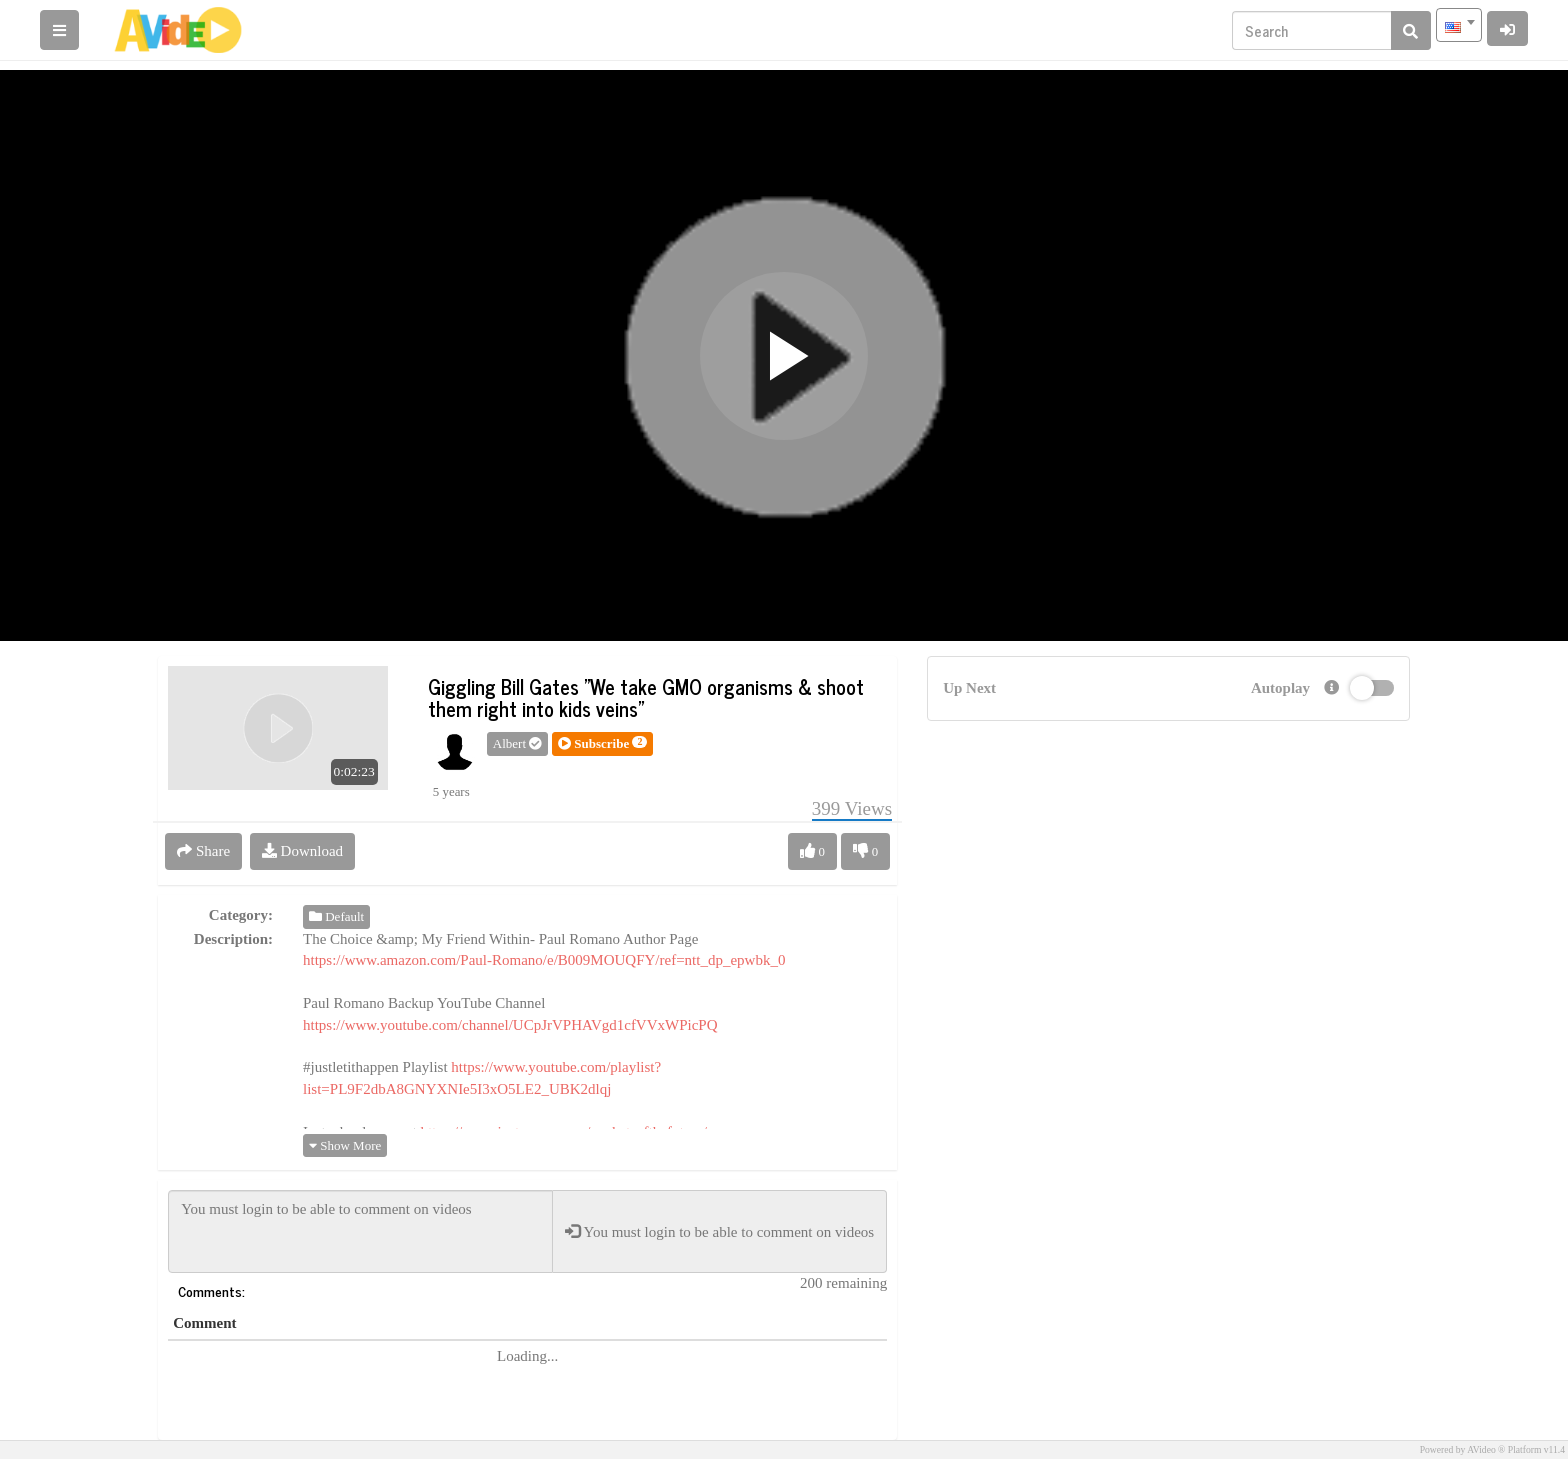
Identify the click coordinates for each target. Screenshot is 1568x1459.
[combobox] (1459, 25)
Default (336, 916)
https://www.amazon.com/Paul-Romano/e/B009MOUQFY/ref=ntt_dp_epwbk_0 (544, 960)
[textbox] (1459, 25)
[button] (602, 744)
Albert (517, 743)
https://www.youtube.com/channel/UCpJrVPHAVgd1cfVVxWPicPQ (510, 1025)
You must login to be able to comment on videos (360, 1231)
